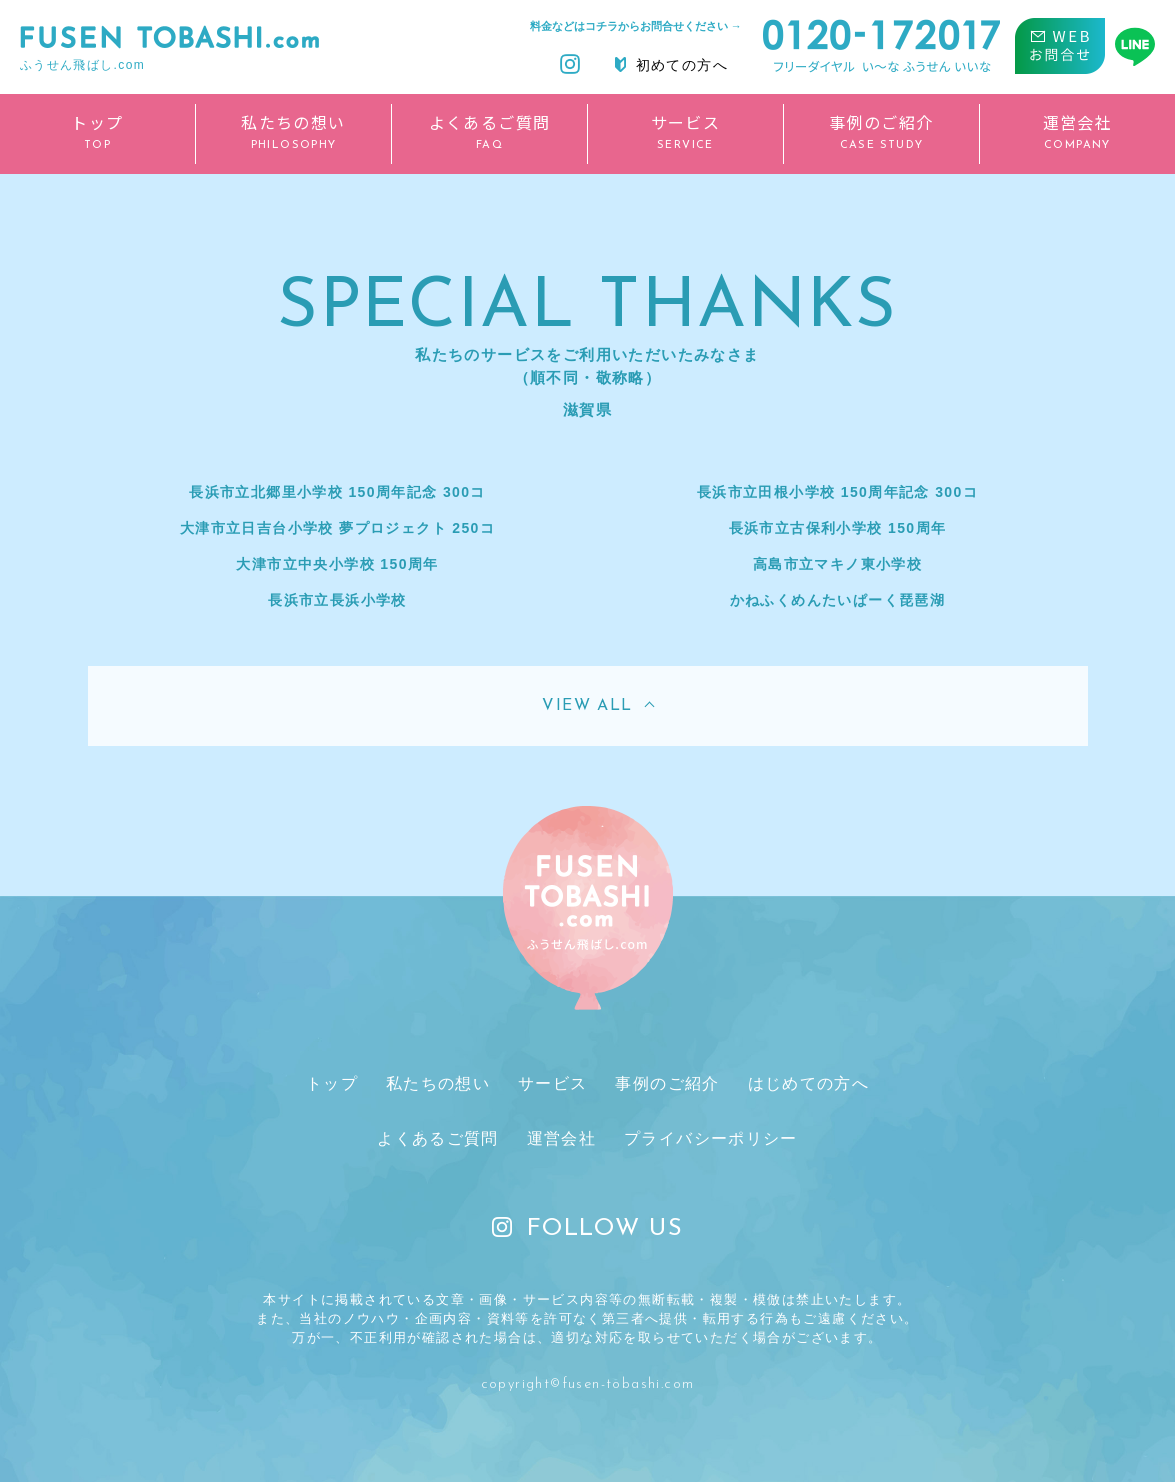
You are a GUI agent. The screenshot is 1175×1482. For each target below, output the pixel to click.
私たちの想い (440, 1083)
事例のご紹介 (665, 1083)
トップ (337, 1083)
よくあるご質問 (440, 1139)
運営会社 (562, 1139)
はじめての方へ (804, 1083)
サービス (553, 1083)
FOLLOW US (588, 1230)
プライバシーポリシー (709, 1139)
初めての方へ (671, 65)
